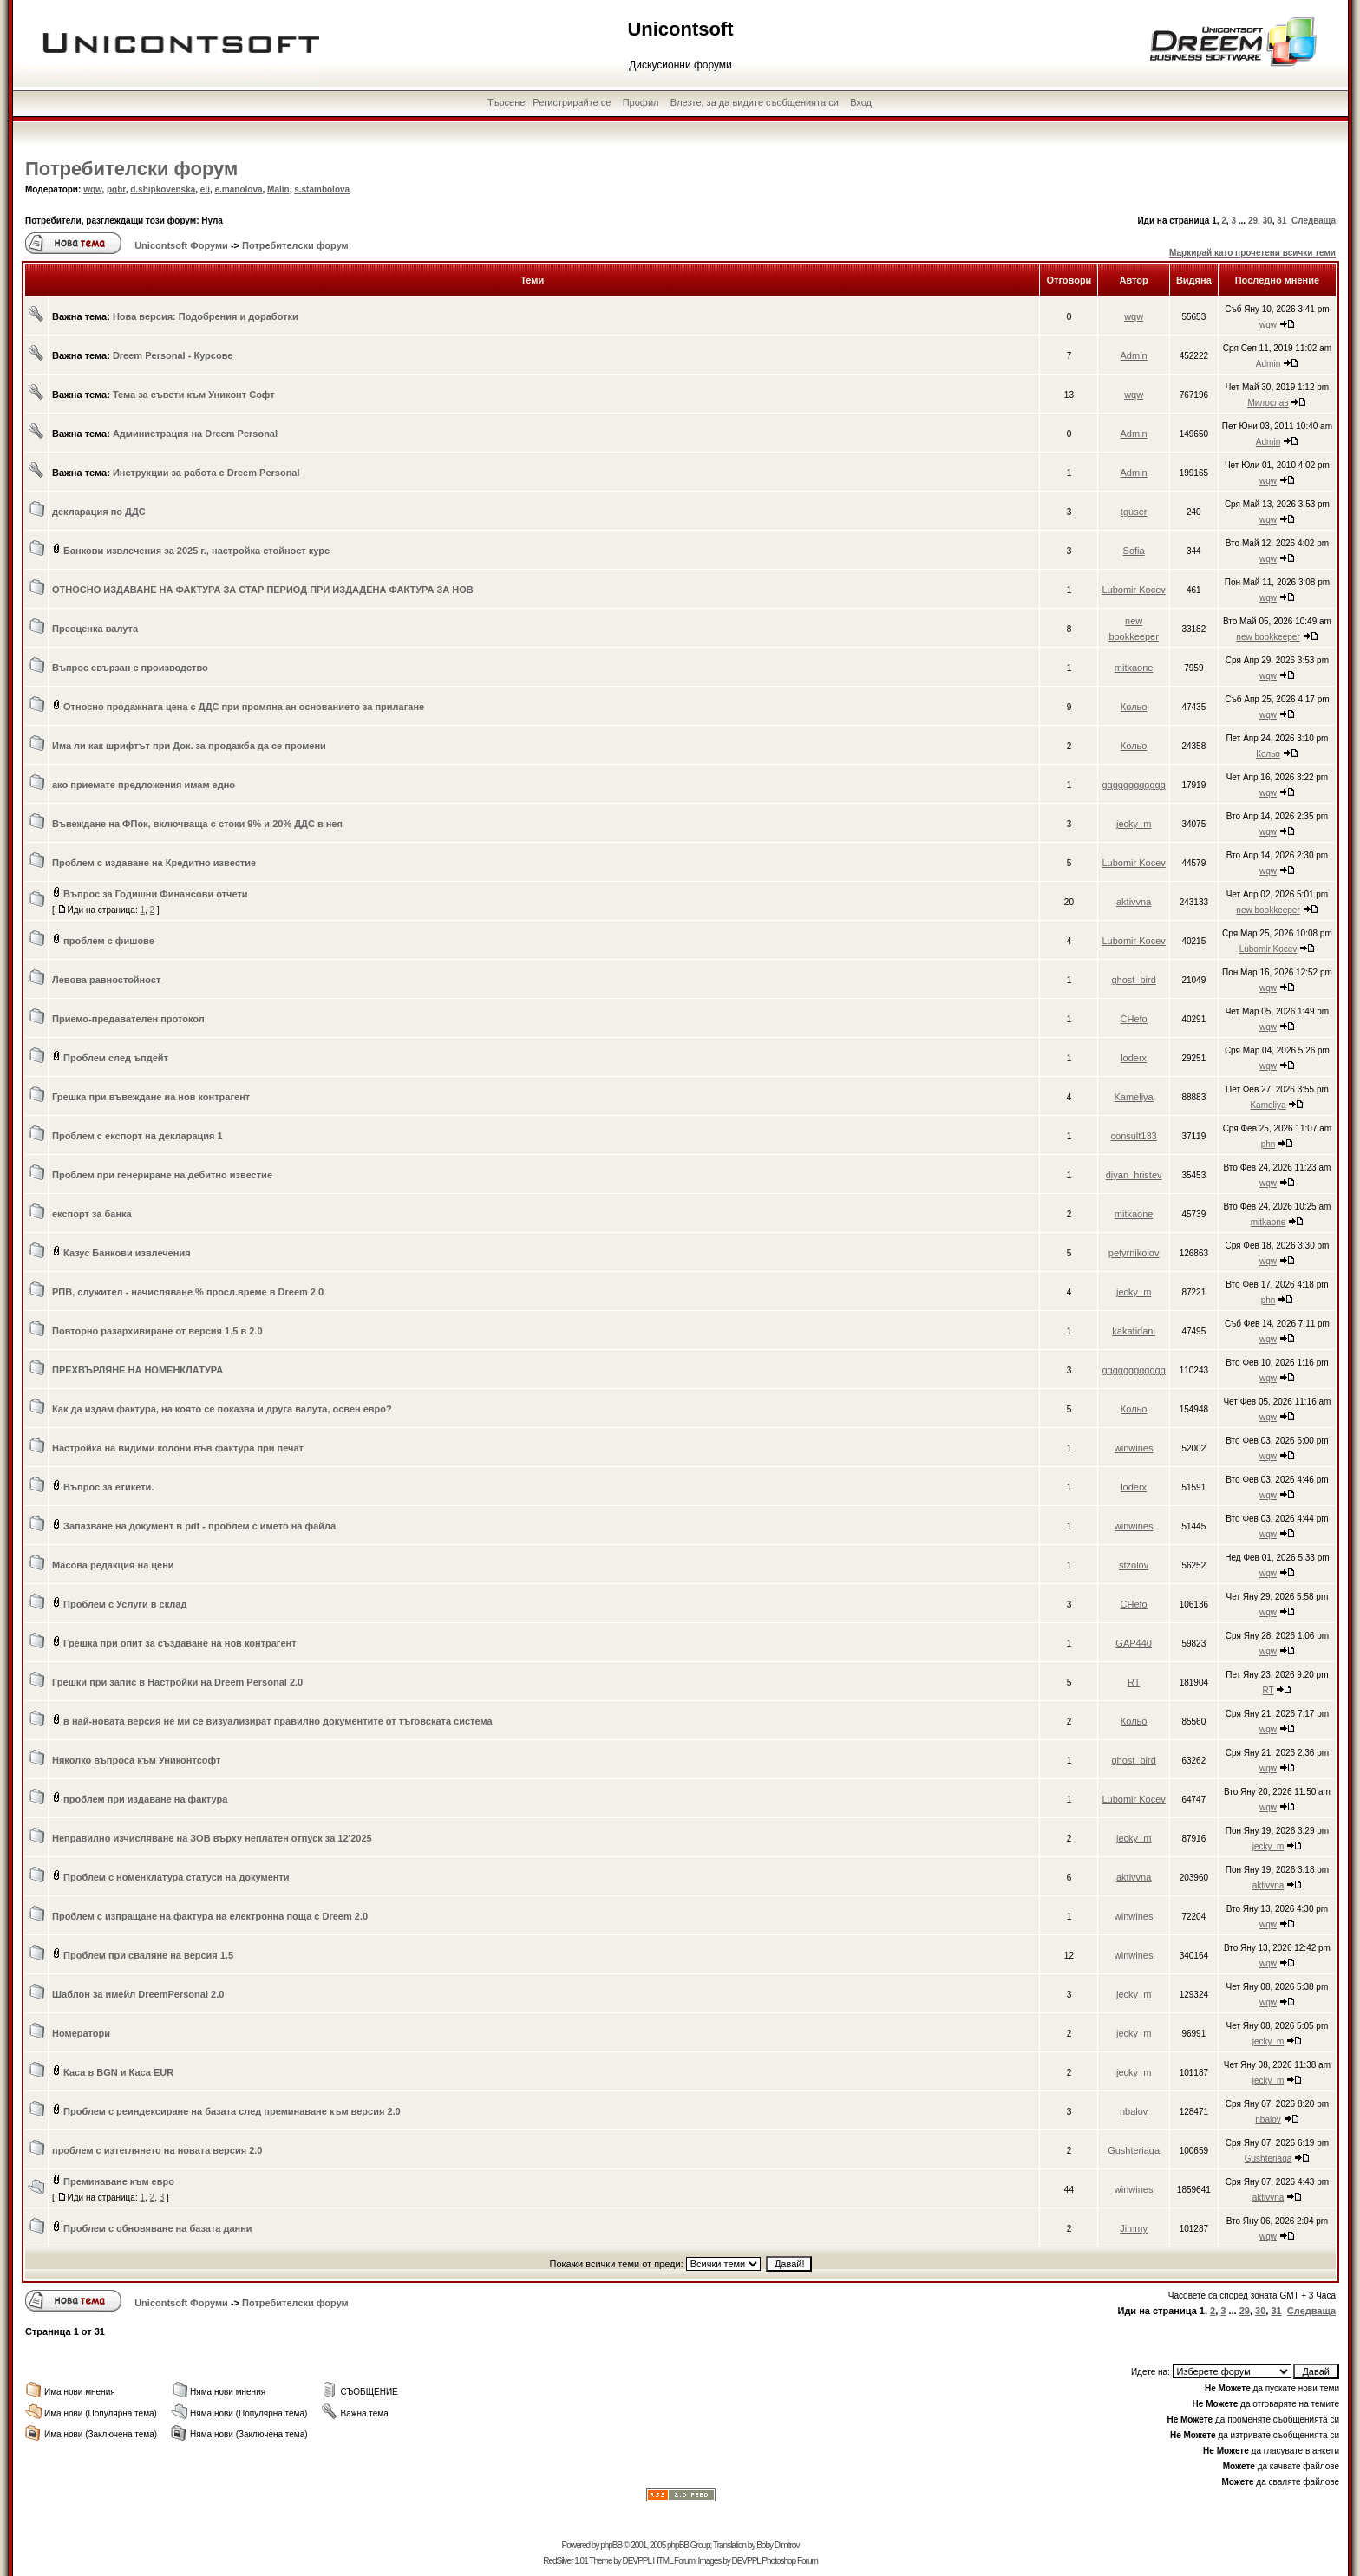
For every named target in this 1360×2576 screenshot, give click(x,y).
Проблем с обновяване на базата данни (157, 2228)
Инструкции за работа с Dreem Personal (206, 472)
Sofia (1134, 550)
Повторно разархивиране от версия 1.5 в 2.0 (157, 1331)
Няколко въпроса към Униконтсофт (136, 1760)
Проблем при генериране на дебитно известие (162, 1175)
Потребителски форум (131, 168)
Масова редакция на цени (113, 1565)
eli (205, 189)
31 (1281, 220)
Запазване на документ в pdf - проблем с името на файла (199, 1526)
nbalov (1134, 2111)
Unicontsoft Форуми (181, 245)
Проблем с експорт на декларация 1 (137, 1136)
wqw (92, 189)
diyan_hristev (1134, 1175)
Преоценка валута (95, 628)
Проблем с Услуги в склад (124, 1604)
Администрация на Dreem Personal (195, 433)
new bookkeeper (1267, 637)
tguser (1134, 511)
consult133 (1134, 1136)
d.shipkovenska (162, 189)
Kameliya (1134, 1097)
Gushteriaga (1134, 2150)
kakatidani (1133, 1331)
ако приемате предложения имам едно (143, 784)
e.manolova (239, 189)
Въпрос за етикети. (108, 1487)
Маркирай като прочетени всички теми (1252, 253)
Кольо (1134, 706)
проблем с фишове (108, 941)
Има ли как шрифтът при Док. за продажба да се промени (189, 745)
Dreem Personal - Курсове (173, 355)
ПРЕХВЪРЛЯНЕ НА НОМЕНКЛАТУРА (137, 1370)
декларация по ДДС (99, 511)
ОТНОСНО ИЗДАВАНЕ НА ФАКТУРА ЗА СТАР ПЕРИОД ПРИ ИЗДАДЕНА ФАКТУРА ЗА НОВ (263, 589)
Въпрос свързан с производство (130, 667)
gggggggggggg (1133, 784)
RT (1134, 1682)
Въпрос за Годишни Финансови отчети (155, 894)
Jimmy (1134, 2228)
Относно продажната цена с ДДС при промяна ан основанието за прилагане (243, 706)
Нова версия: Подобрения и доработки (205, 316)
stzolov (1133, 1565)
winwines (1134, 1448)
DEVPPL (637, 2561)
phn (1268, 1144)
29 (1253, 220)
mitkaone (1134, 667)
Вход (861, 102)
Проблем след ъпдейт (115, 1058)
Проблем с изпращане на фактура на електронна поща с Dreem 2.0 (210, 1916)
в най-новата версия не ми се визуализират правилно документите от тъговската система (278, 1721)
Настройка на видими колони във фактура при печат (178, 1448)
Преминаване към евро (118, 2181)
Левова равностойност (106, 980)
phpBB (611, 2545)
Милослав (1267, 403)
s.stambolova (322, 189)
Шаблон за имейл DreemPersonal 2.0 (138, 1994)
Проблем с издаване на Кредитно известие (154, 863)
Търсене (506, 102)
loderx (1134, 1058)
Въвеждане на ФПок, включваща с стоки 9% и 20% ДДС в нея (197, 823)
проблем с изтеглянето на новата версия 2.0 (157, 2150)
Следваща (1313, 220)
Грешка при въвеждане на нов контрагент (151, 1097)
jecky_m (1133, 823)
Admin (1134, 355)
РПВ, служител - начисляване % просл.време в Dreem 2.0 (188, 1292)
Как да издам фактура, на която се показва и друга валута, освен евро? (222, 1409)
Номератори (81, 2033)
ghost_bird (1133, 980)
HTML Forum (673, 2561)
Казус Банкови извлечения (127, 1253)
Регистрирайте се (572, 102)
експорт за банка (92, 1214)
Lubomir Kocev (1133, 589)
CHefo (1134, 1019)
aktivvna (1133, 902)
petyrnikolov (1134, 1253)
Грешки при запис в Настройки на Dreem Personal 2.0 (177, 1682)
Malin (278, 189)
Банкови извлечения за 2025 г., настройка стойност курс (196, 550)
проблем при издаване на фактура (145, 1799)
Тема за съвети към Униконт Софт (194, 394)
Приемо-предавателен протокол (128, 1019)
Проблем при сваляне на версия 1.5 (148, 1955)
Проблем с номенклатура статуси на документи (176, 1877)
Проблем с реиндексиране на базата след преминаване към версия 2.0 (232, 2111)
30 (1267, 220)
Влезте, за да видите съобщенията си (754, 102)
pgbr (116, 189)
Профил (641, 102)
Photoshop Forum (790, 2561)
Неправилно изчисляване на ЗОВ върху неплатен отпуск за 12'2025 (212, 1838)
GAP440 (1133, 1643)
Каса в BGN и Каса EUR (118, 2072)
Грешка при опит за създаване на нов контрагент (180, 1643)
